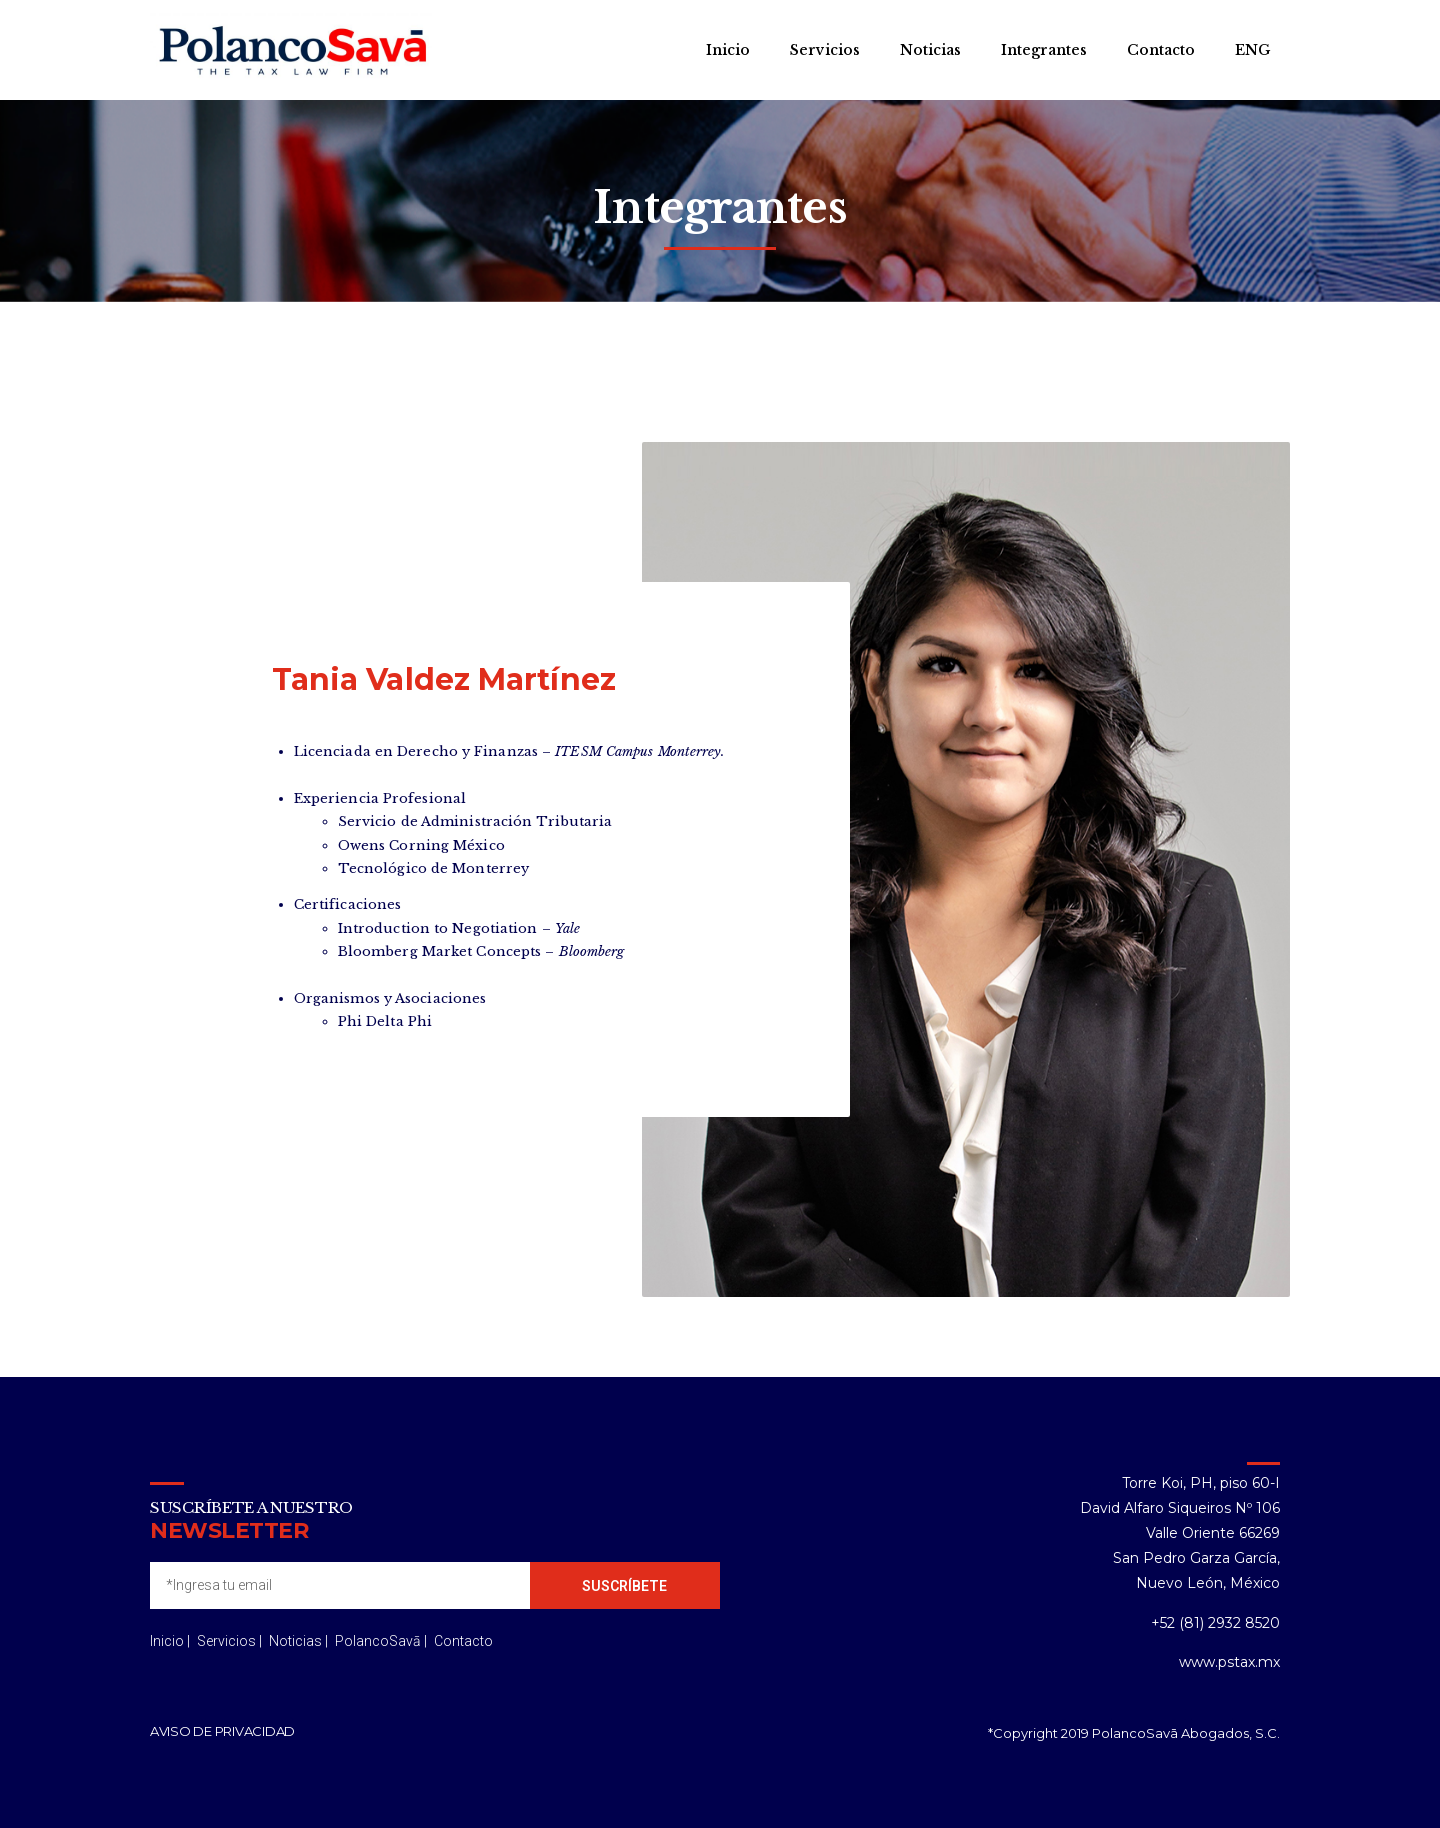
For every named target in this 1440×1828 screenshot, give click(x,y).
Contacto (1161, 50)
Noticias (930, 50)
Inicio (728, 50)
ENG (1252, 50)
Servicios (825, 50)
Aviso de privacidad (222, 1731)
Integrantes (1044, 50)
